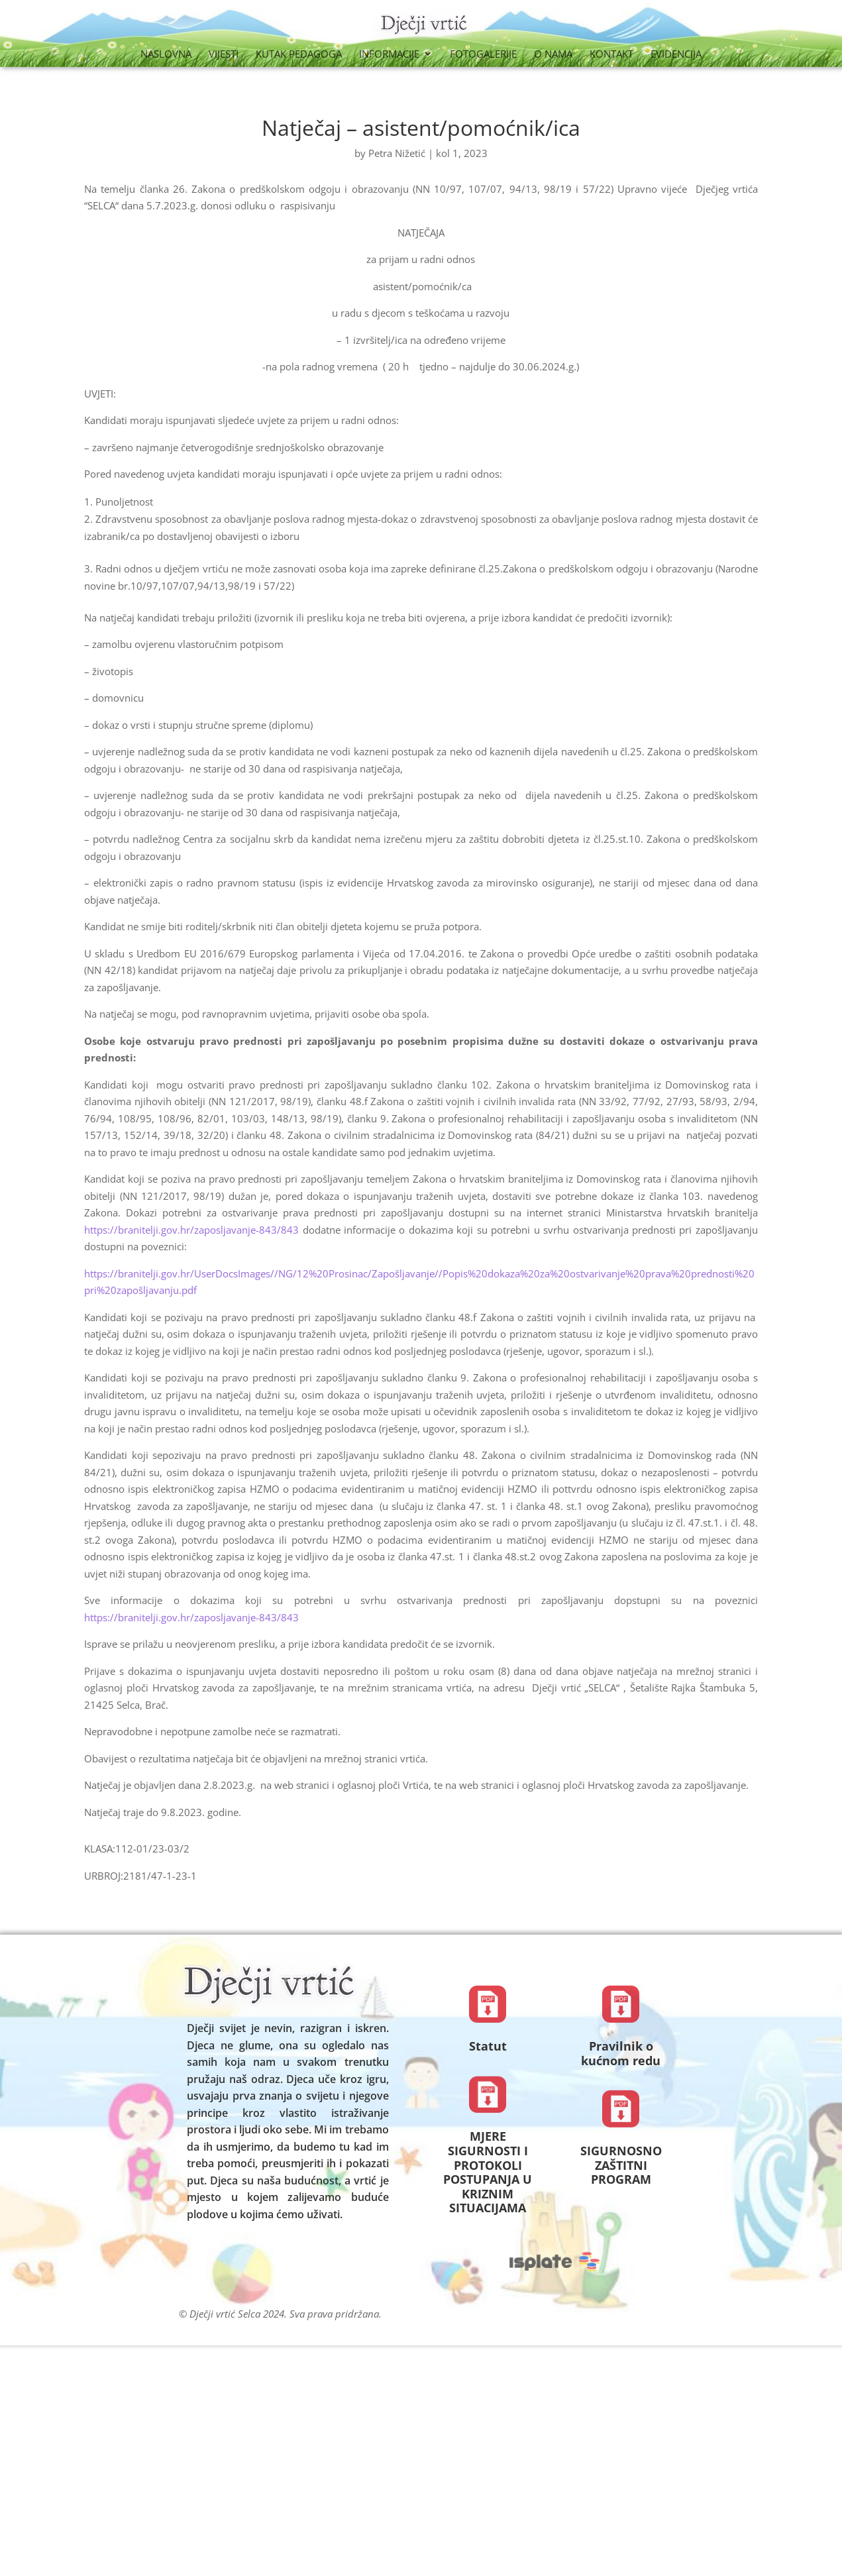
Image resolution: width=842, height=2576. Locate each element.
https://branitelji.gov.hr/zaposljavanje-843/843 (191, 1229)
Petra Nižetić (396, 153)
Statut (488, 2046)
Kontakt (611, 54)
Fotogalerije (483, 54)
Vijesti (223, 54)
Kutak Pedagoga (299, 54)
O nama (553, 54)
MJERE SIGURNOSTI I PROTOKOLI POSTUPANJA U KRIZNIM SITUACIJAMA (487, 2172)
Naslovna (165, 54)
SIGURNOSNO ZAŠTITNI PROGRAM (621, 2165)
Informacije (389, 54)
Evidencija (676, 54)
